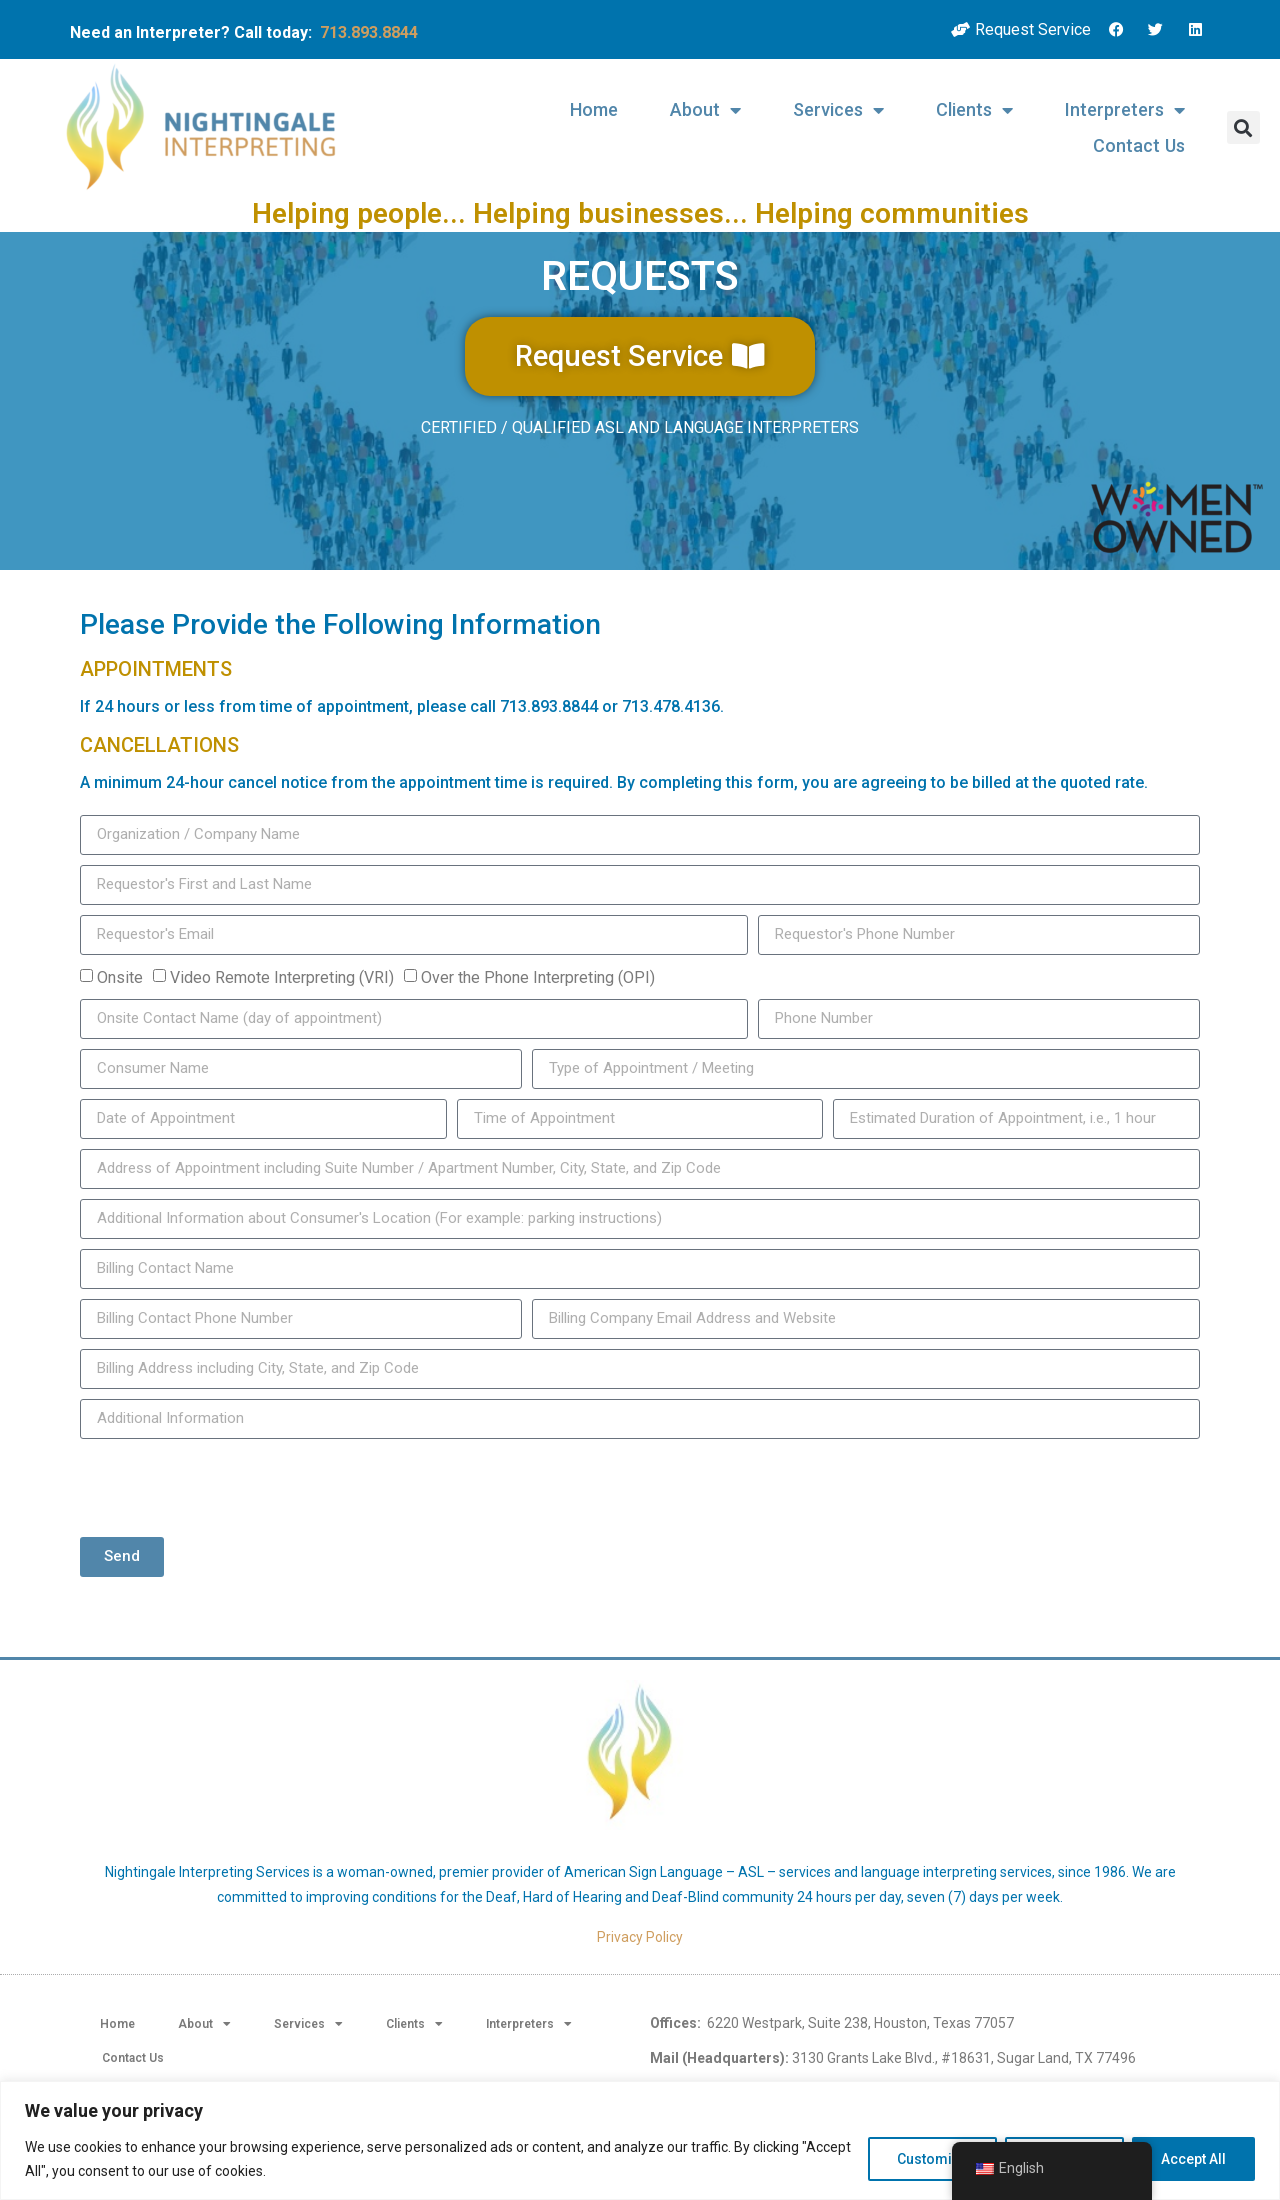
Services (838, 110)
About (705, 110)
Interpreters (1125, 110)
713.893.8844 (369, 32)
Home (594, 109)
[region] (640, 2140)
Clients (974, 110)
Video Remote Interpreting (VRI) (282, 977)
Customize (932, 2159)
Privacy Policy (640, 1937)
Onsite (120, 977)
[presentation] (232, 1488)
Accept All (1193, 2159)
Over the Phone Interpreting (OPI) (538, 977)
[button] (1243, 127)
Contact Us (1139, 145)
